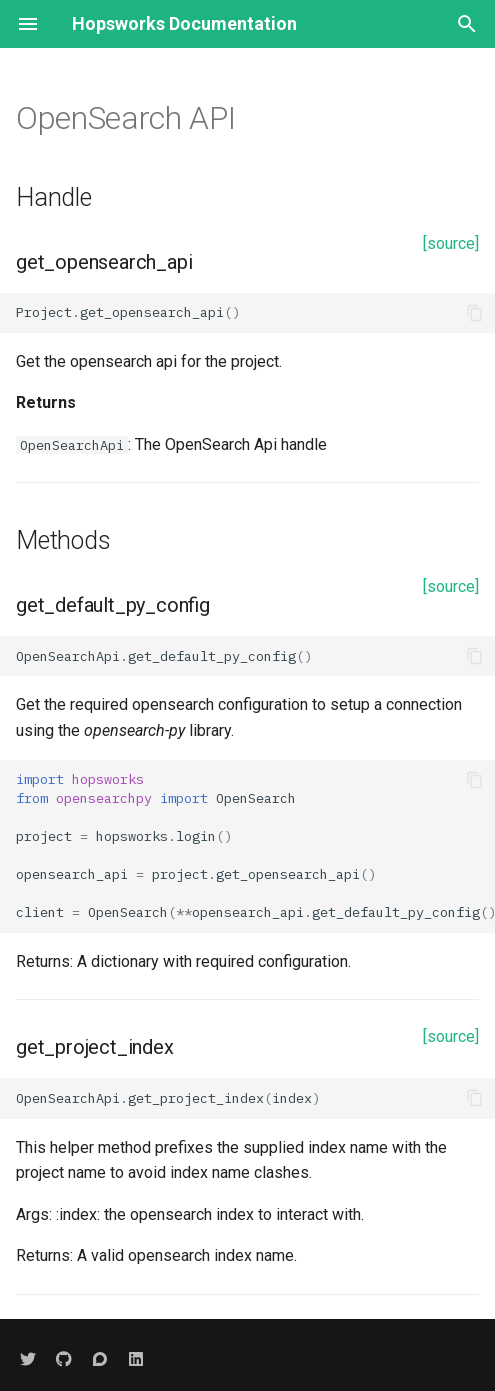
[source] (451, 243)
